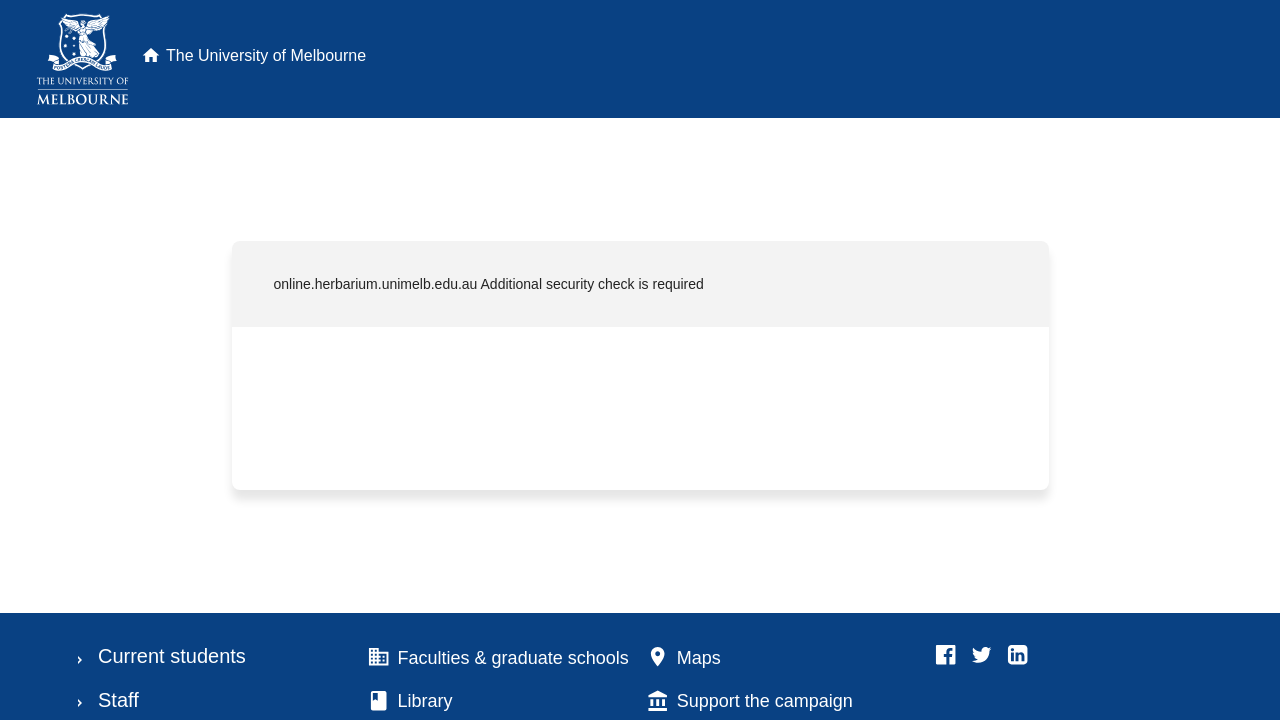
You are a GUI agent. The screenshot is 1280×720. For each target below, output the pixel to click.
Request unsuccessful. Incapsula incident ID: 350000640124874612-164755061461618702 (640, 360)
